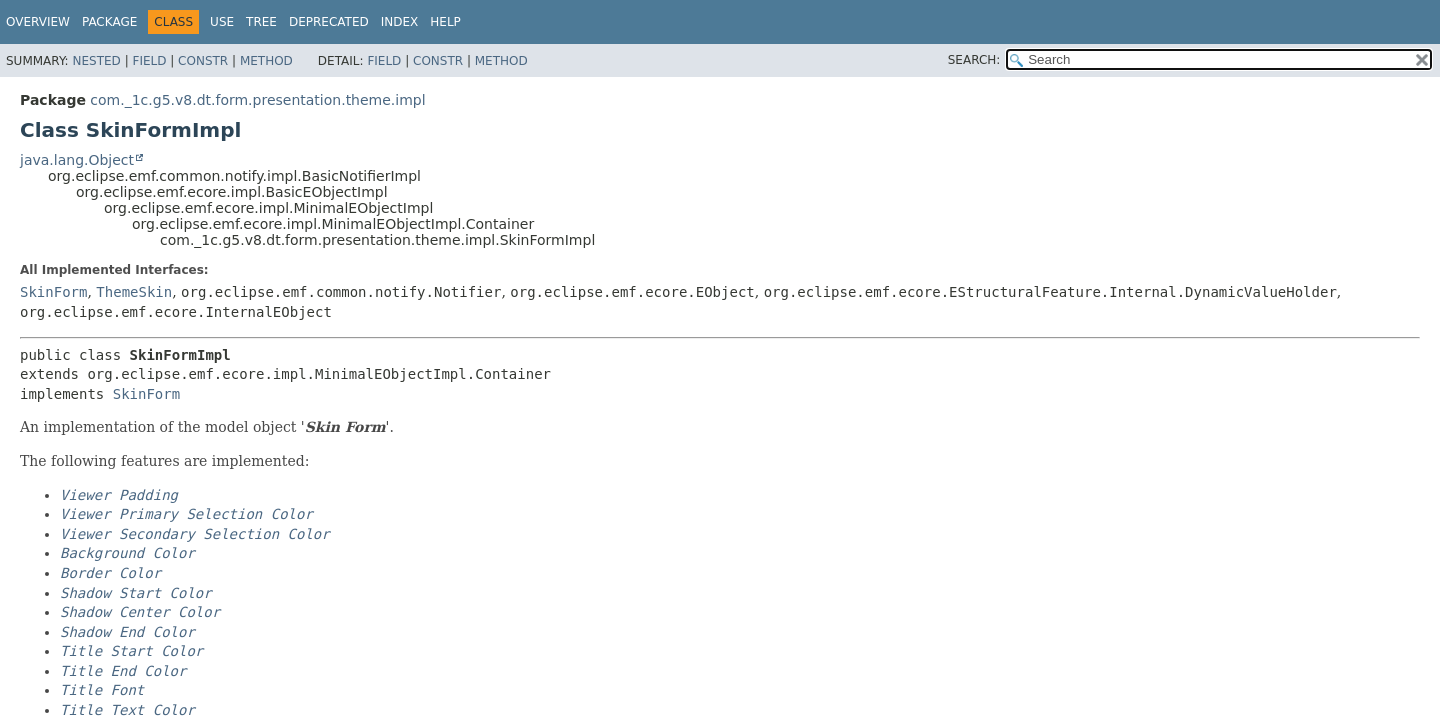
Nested (96, 61)
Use (222, 22)
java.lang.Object (77, 160)
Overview (38, 22)
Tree (261, 22)
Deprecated (329, 22)
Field (149, 61)
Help (445, 22)
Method (266, 61)
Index (400, 22)
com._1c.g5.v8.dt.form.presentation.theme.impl (257, 100)
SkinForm (53, 292)
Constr (203, 61)
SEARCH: (974, 60)
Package (109, 22)
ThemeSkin (134, 292)
